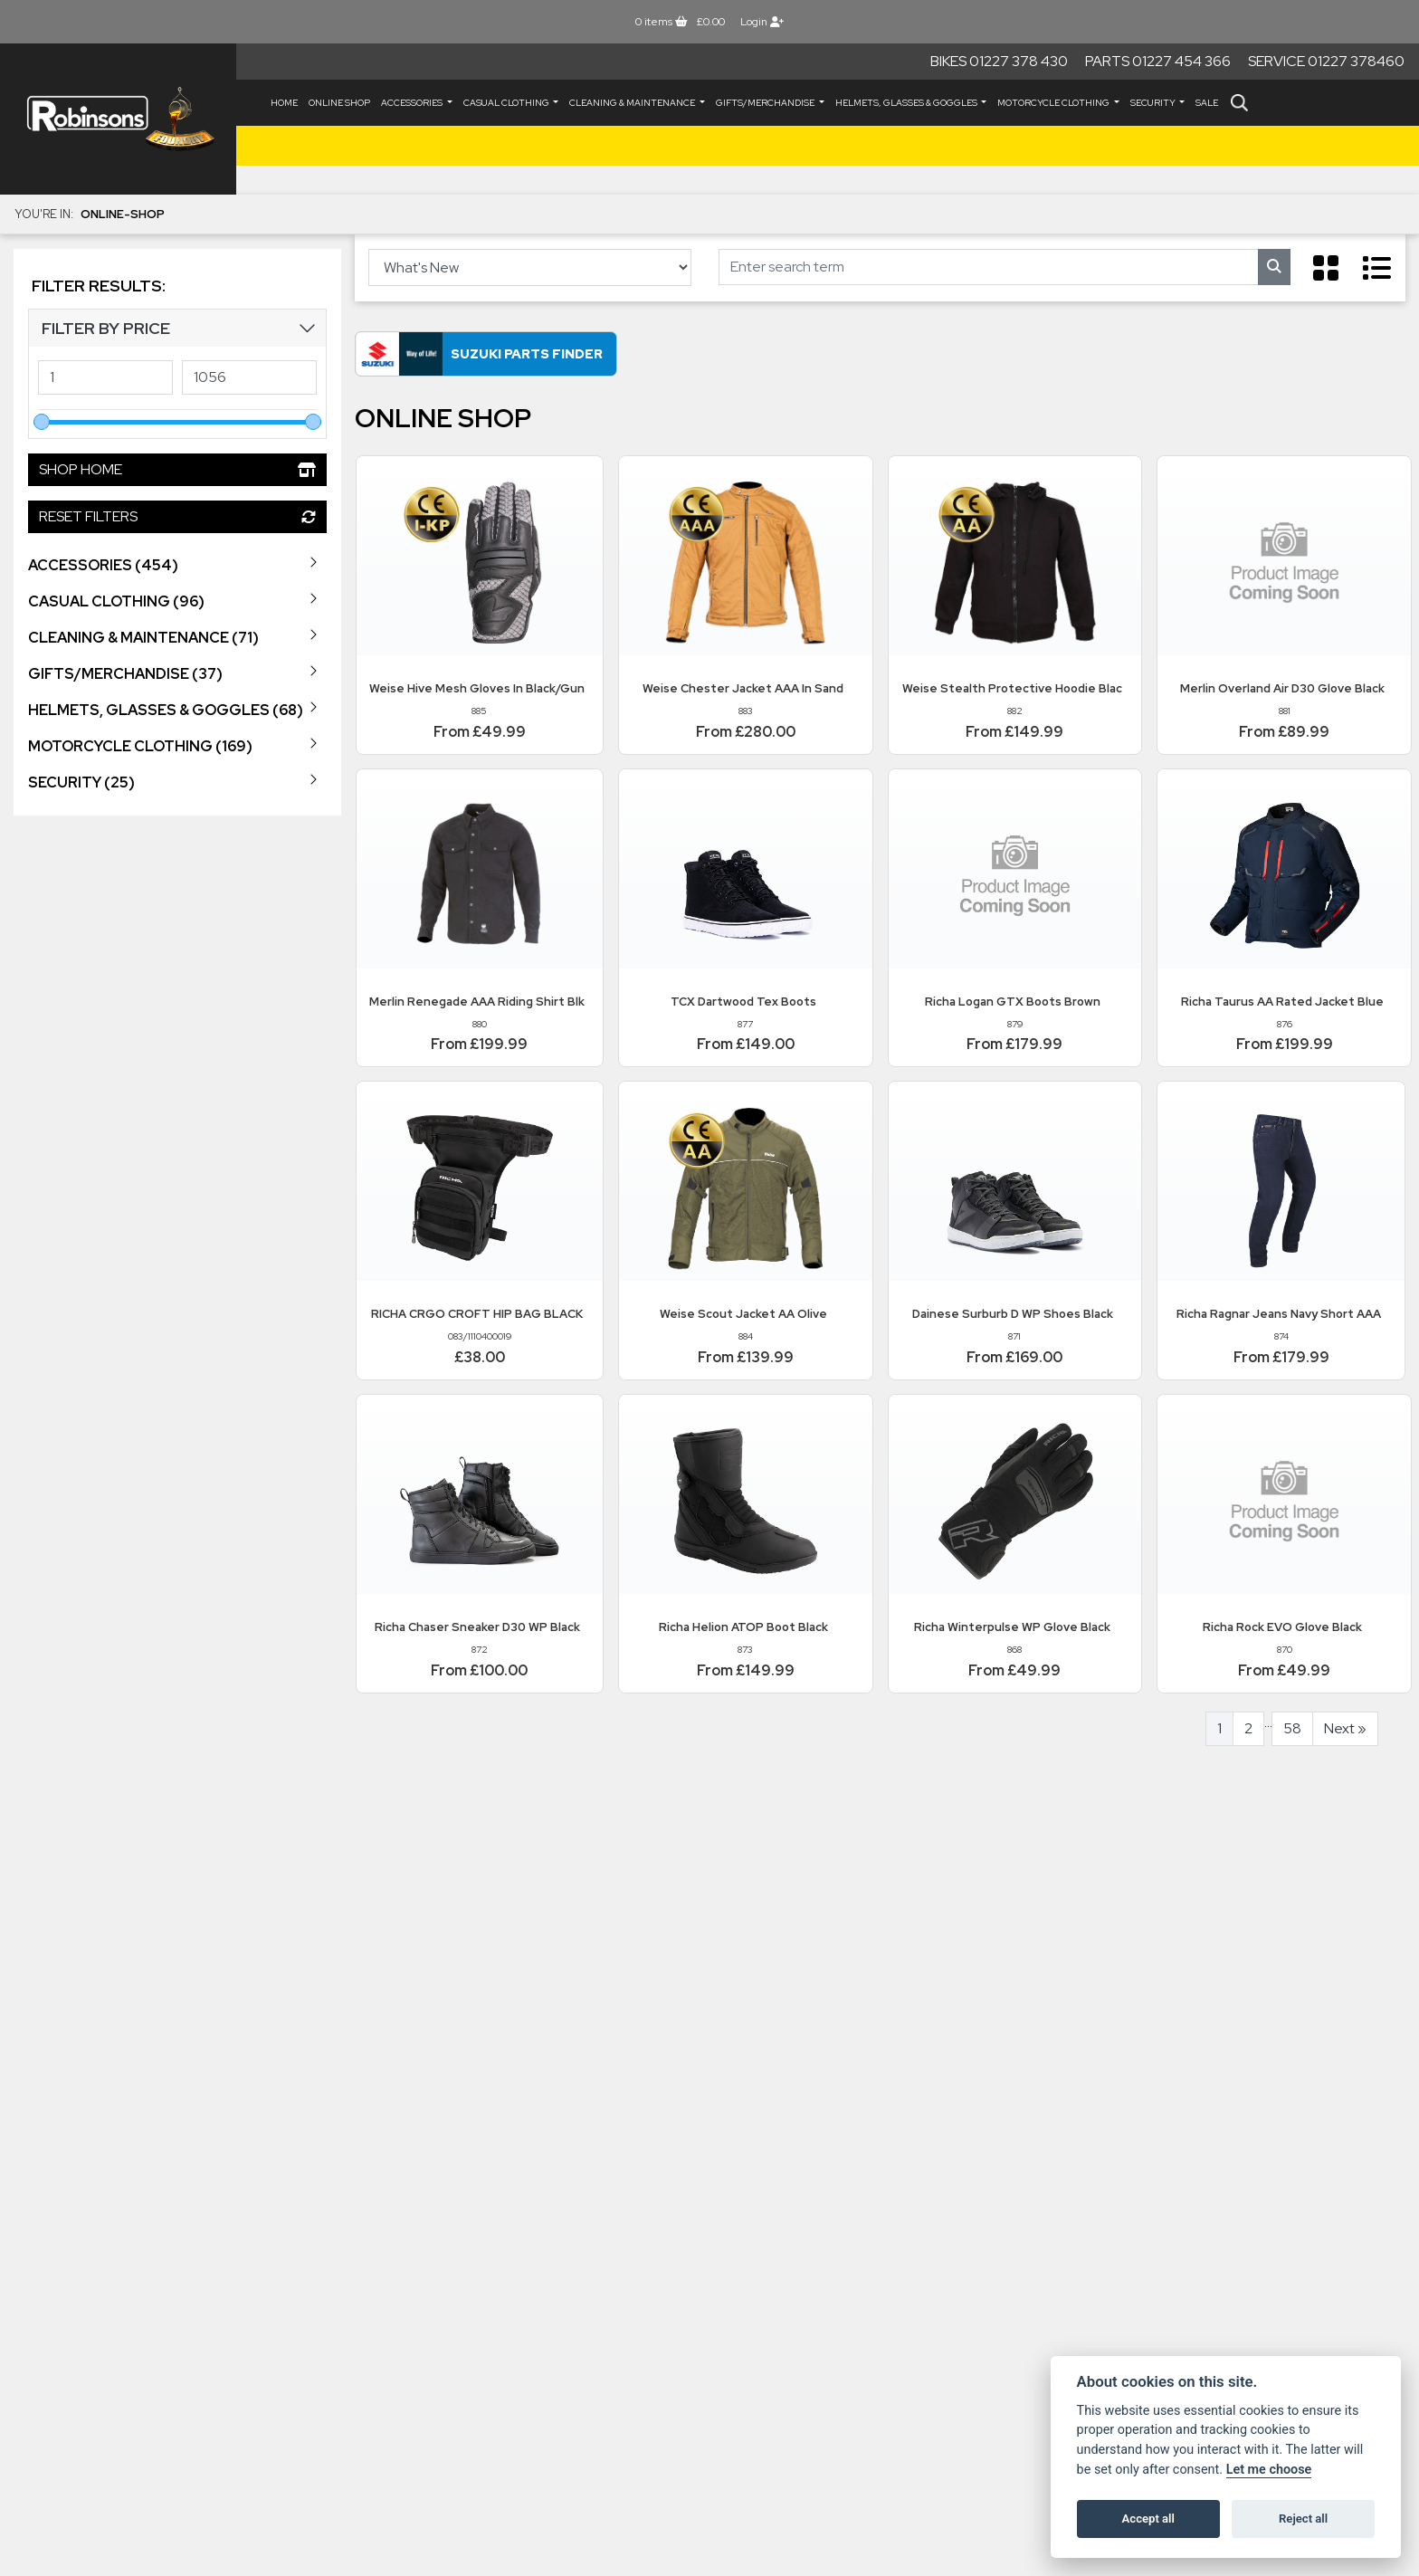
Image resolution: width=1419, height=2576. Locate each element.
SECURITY (1153, 103)
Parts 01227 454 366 (1158, 61)
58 (1292, 1728)
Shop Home (177, 469)
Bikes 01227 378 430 (999, 61)
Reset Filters (177, 516)
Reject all (1303, 2518)
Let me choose (1269, 2469)
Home (284, 103)
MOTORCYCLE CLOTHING (1054, 103)
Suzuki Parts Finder (527, 353)
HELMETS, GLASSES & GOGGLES (907, 103)
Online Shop (339, 103)
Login (762, 21)
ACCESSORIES (412, 103)
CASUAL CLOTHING (507, 103)
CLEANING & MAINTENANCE (633, 103)
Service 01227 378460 (1326, 61)
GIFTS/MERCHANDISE (766, 103)
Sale (1206, 103)
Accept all (1148, 2518)
